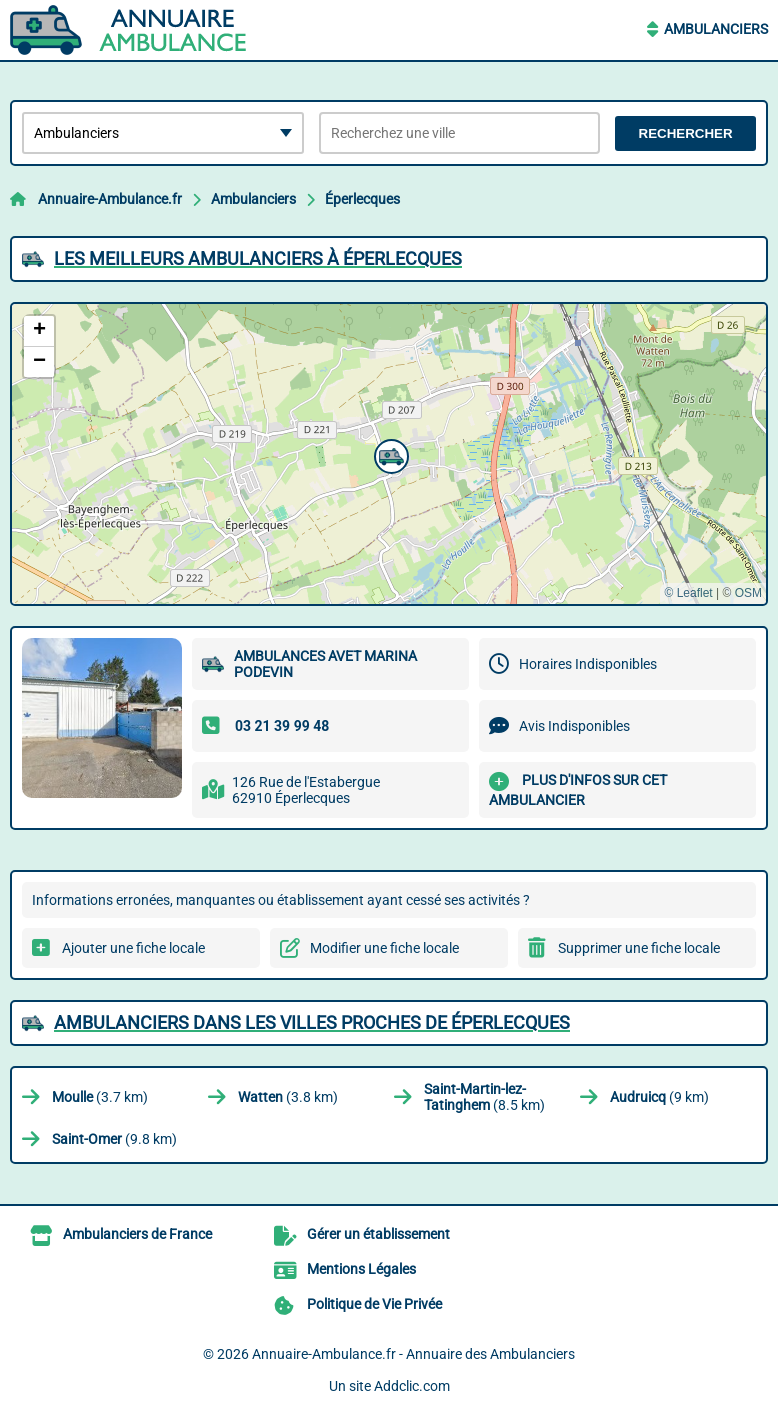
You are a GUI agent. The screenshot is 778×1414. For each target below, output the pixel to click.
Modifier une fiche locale (384, 948)
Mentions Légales (361, 1269)
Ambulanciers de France (137, 1234)
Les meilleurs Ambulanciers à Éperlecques (258, 258)
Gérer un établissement (378, 1234)
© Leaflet (688, 593)
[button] (389, 454)
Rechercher (686, 133)
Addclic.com (412, 1386)
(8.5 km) (484, 1097)
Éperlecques (362, 199)
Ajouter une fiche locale (133, 948)
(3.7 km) (100, 1097)
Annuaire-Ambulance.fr (110, 199)
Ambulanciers (716, 29)
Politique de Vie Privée (374, 1304)
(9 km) (659, 1097)
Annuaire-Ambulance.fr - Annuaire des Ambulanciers (413, 1354)
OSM (748, 593)
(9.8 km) (114, 1139)
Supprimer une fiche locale (639, 948)
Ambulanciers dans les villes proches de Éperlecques (312, 1022)
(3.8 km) (288, 1097)
